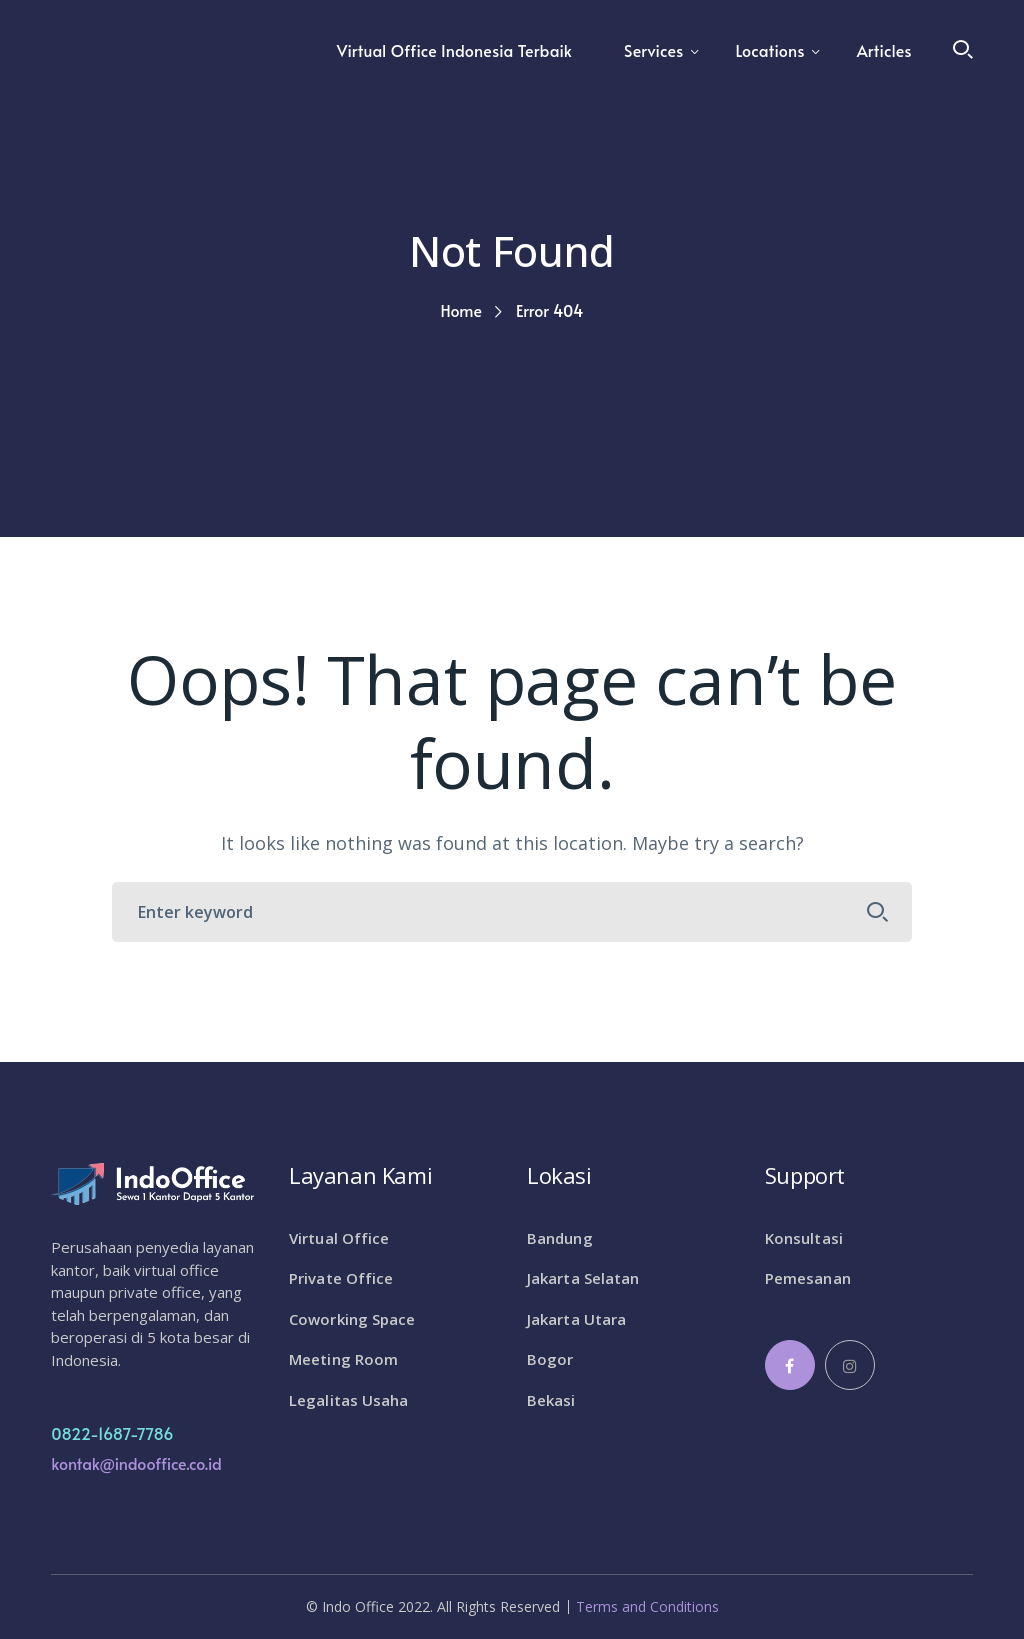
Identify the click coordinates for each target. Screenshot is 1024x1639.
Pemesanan (808, 1278)
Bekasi (551, 1400)
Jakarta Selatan (583, 1278)
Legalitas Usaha (349, 1400)
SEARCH (878, 912)
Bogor (550, 1359)
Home (461, 310)
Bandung (560, 1238)
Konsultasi (804, 1238)
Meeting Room (343, 1359)
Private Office (341, 1278)
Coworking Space (352, 1319)
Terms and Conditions (647, 1607)
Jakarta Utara (576, 1319)
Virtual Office (339, 1238)
